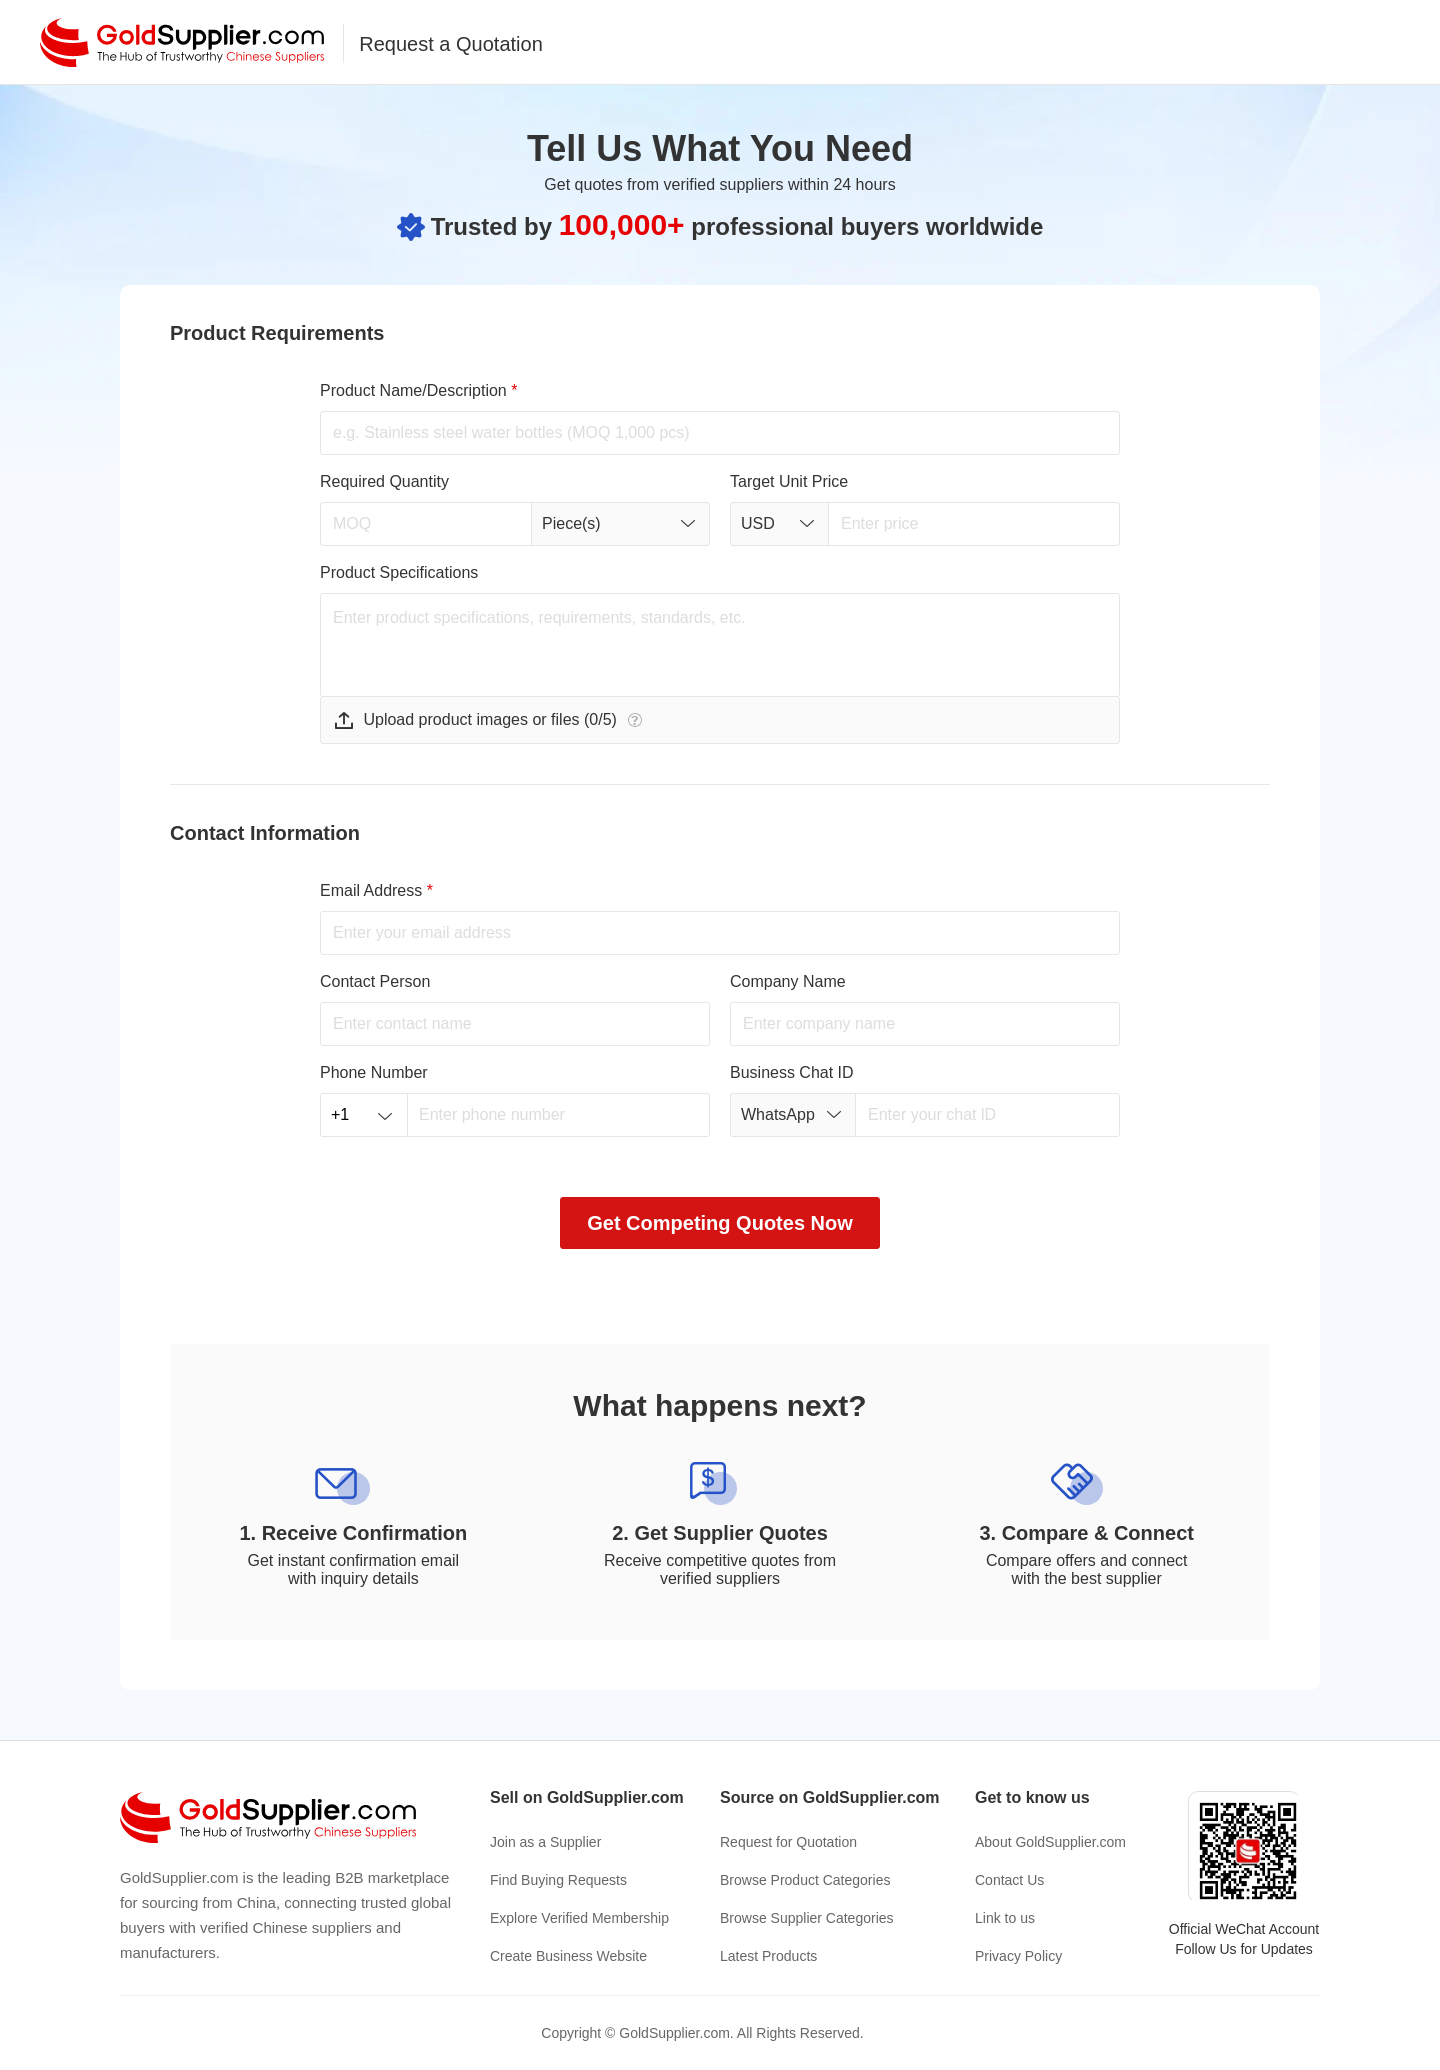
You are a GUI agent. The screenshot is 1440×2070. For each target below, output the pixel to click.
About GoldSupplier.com (1050, 1842)
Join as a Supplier (545, 1842)
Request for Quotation (788, 1842)
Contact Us (1009, 1880)
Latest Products (768, 1956)
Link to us (1005, 1918)
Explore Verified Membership (579, 1918)
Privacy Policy (1018, 1956)
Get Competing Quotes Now (720, 1223)
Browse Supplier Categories (807, 1918)
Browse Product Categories (805, 1880)
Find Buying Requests (558, 1880)
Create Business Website (568, 1956)
